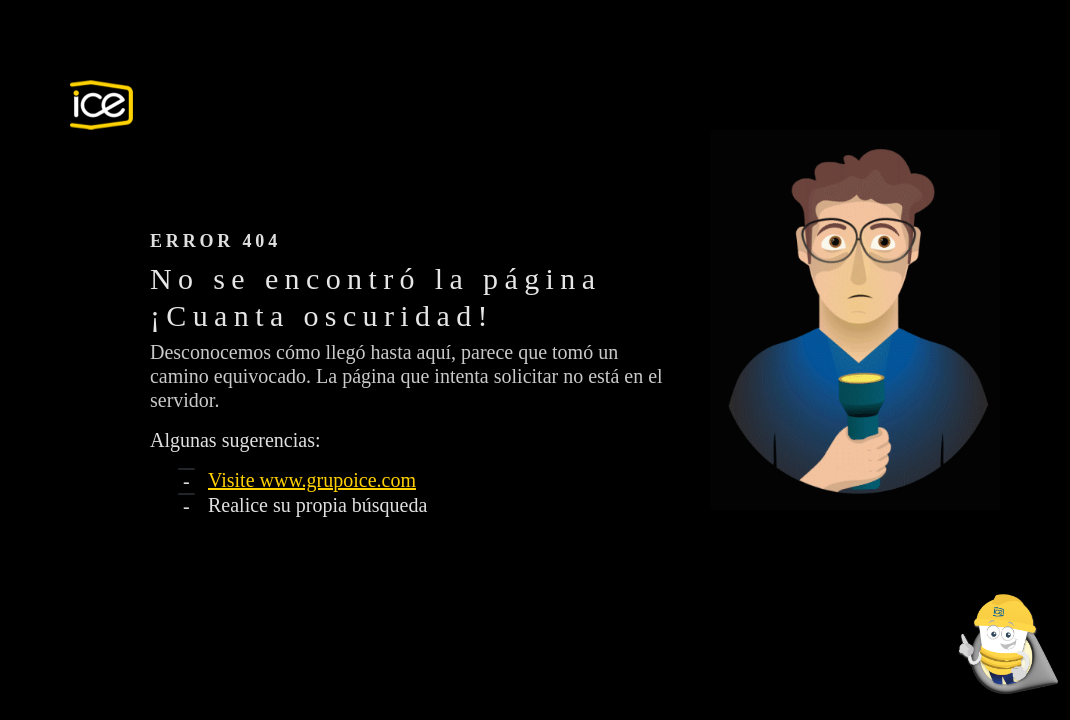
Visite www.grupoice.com (312, 480)
